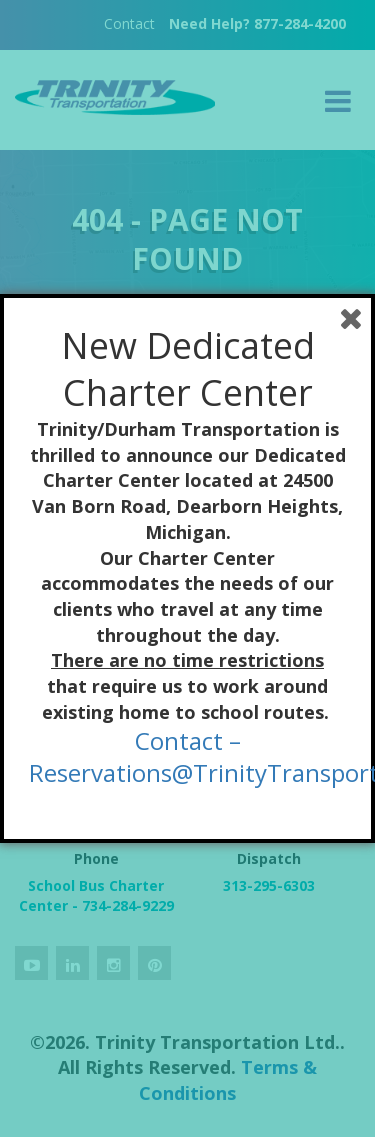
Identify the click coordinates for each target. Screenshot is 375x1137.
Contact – (188, 740)
